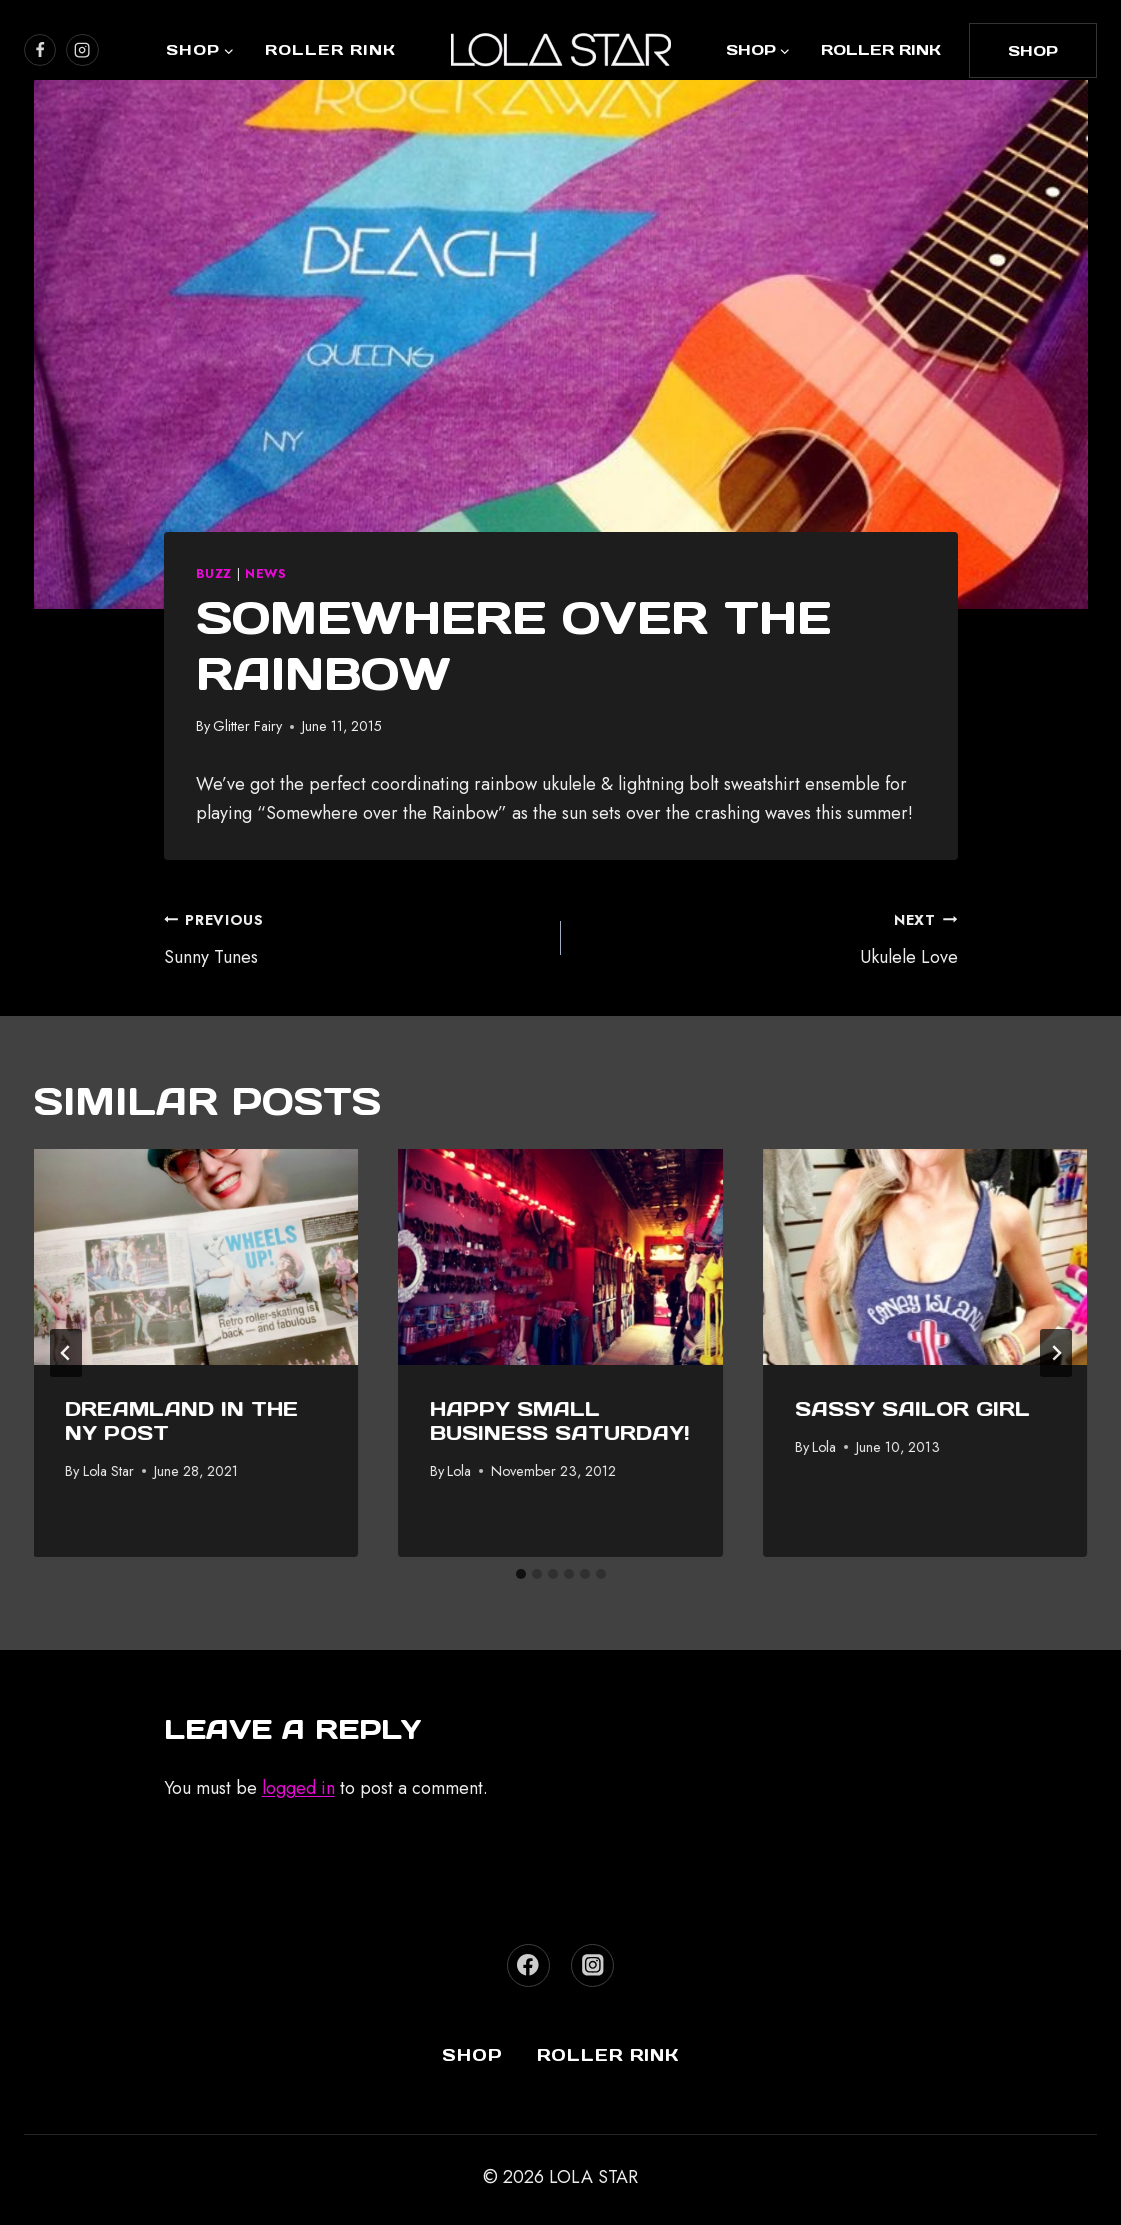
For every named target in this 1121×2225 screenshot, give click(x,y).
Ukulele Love (768, 937)
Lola (459, 1471)
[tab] (521, 1574)
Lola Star (108, 1471)
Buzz (214, 574)
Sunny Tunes (353, 937)
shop (1033, 50)
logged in (298, 1788)
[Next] (1056, 1353)
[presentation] (196, 1257)
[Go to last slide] (66, 1353)
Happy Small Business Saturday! (560, 1421)
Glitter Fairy (247, 726)
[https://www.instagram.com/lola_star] (82, 50)
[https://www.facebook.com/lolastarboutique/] (40, 50)
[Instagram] (592, 1965)
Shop (472, 2055)
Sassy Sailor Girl (912, 1409)
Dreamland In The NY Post (182, 1421)
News (266, 574)
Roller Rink (330, 49)
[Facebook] (528, 1965)
